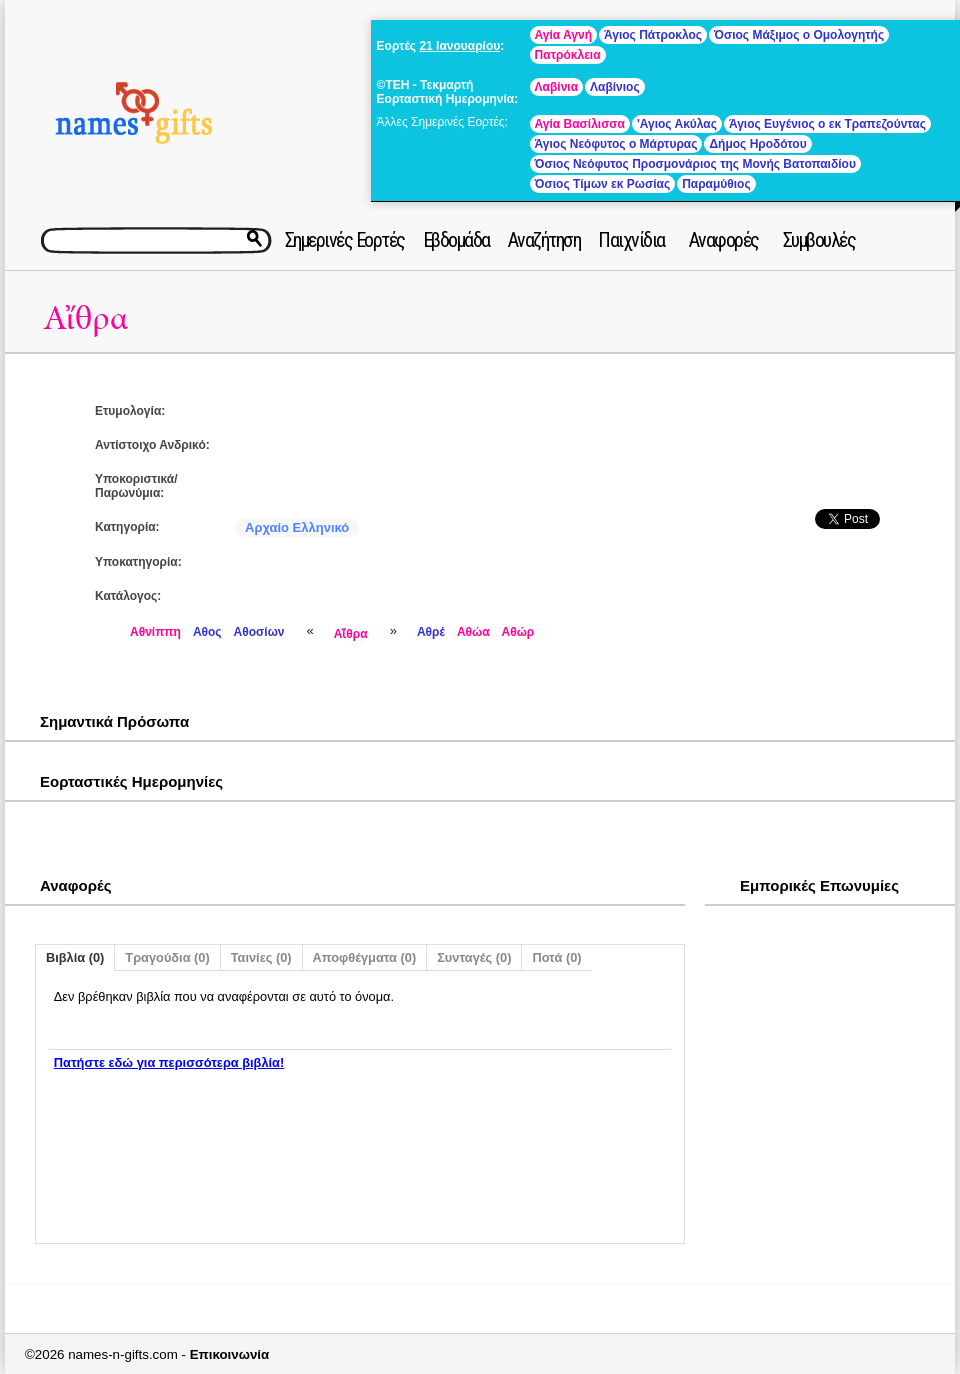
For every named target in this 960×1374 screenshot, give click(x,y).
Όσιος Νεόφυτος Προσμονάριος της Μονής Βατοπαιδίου (695, 164)
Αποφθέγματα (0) (365, 957)
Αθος (207, 632)
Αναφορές (724, 240)
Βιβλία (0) (75, 957)
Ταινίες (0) (261, 957)
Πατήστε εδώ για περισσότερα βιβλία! (169, 1062)
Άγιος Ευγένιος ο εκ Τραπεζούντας (827, 124)
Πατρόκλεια (568, 55)
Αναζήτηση (544, 240)
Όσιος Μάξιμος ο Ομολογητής (799, 35)
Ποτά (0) (556, 957)
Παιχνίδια (631, 240)
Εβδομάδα (456, 240)
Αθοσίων (259, 632)
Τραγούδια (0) (167, 957)
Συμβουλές (819, 240)
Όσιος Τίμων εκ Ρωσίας (603, 184)
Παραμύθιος (716, 184)
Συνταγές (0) (474, 957)
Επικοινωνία (230, 1354)
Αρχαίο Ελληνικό (297, 527)
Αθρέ (431, 632)
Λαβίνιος (615, 87)
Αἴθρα (85, 318)
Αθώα (473, 632)
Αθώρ (518, 632)
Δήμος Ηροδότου (757, 144)
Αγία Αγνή (563, 35)
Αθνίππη (155, 632)
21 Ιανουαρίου (459, 46)
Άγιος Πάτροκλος (653, 35)
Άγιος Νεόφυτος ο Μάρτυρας (616, 144)
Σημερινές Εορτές (345, 240)
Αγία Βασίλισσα (580, 124)
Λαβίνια (556, 87)
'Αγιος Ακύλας (677, 124)
